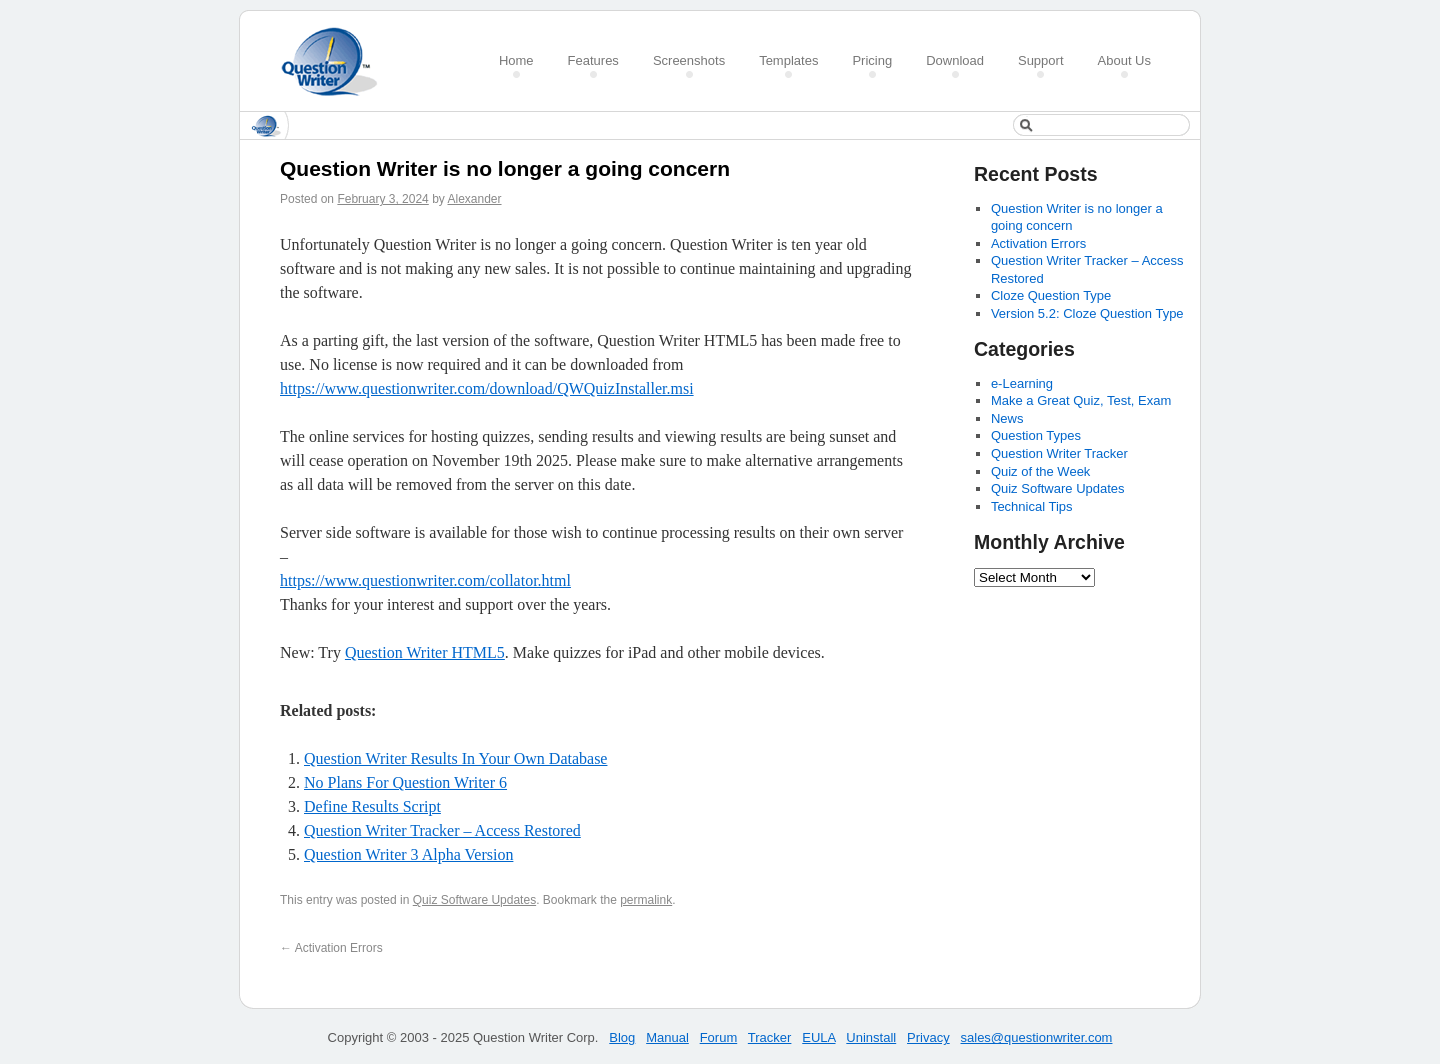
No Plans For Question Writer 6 (405, 782)
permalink (646, 900)
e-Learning (1022, 383)
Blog (622, 1037)
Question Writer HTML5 (425, 652)
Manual (667, 1037)
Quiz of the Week (1040, 471)
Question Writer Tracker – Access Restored (442, 830)
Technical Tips (1032, 506)
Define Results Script (372, 806)
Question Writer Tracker (1059, 453)
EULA (818, 1037)
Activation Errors (331, 948)
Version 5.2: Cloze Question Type (1087, 313)
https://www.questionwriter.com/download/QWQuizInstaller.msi (487, 388)
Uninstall (871, 1037)
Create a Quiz (336, 61)
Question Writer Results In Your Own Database (455, 758)
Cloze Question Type (1051, 295)
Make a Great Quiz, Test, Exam (1081, 400)
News (1007, 418)
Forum (719, 1037)
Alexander (474, 199)
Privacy (928, 1037)
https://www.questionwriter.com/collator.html (425, 580)
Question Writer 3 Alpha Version (408, 854)
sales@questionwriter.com (1037, 1037)
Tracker (770, 1037)
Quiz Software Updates (474, 900)
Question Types (1036, 435)
